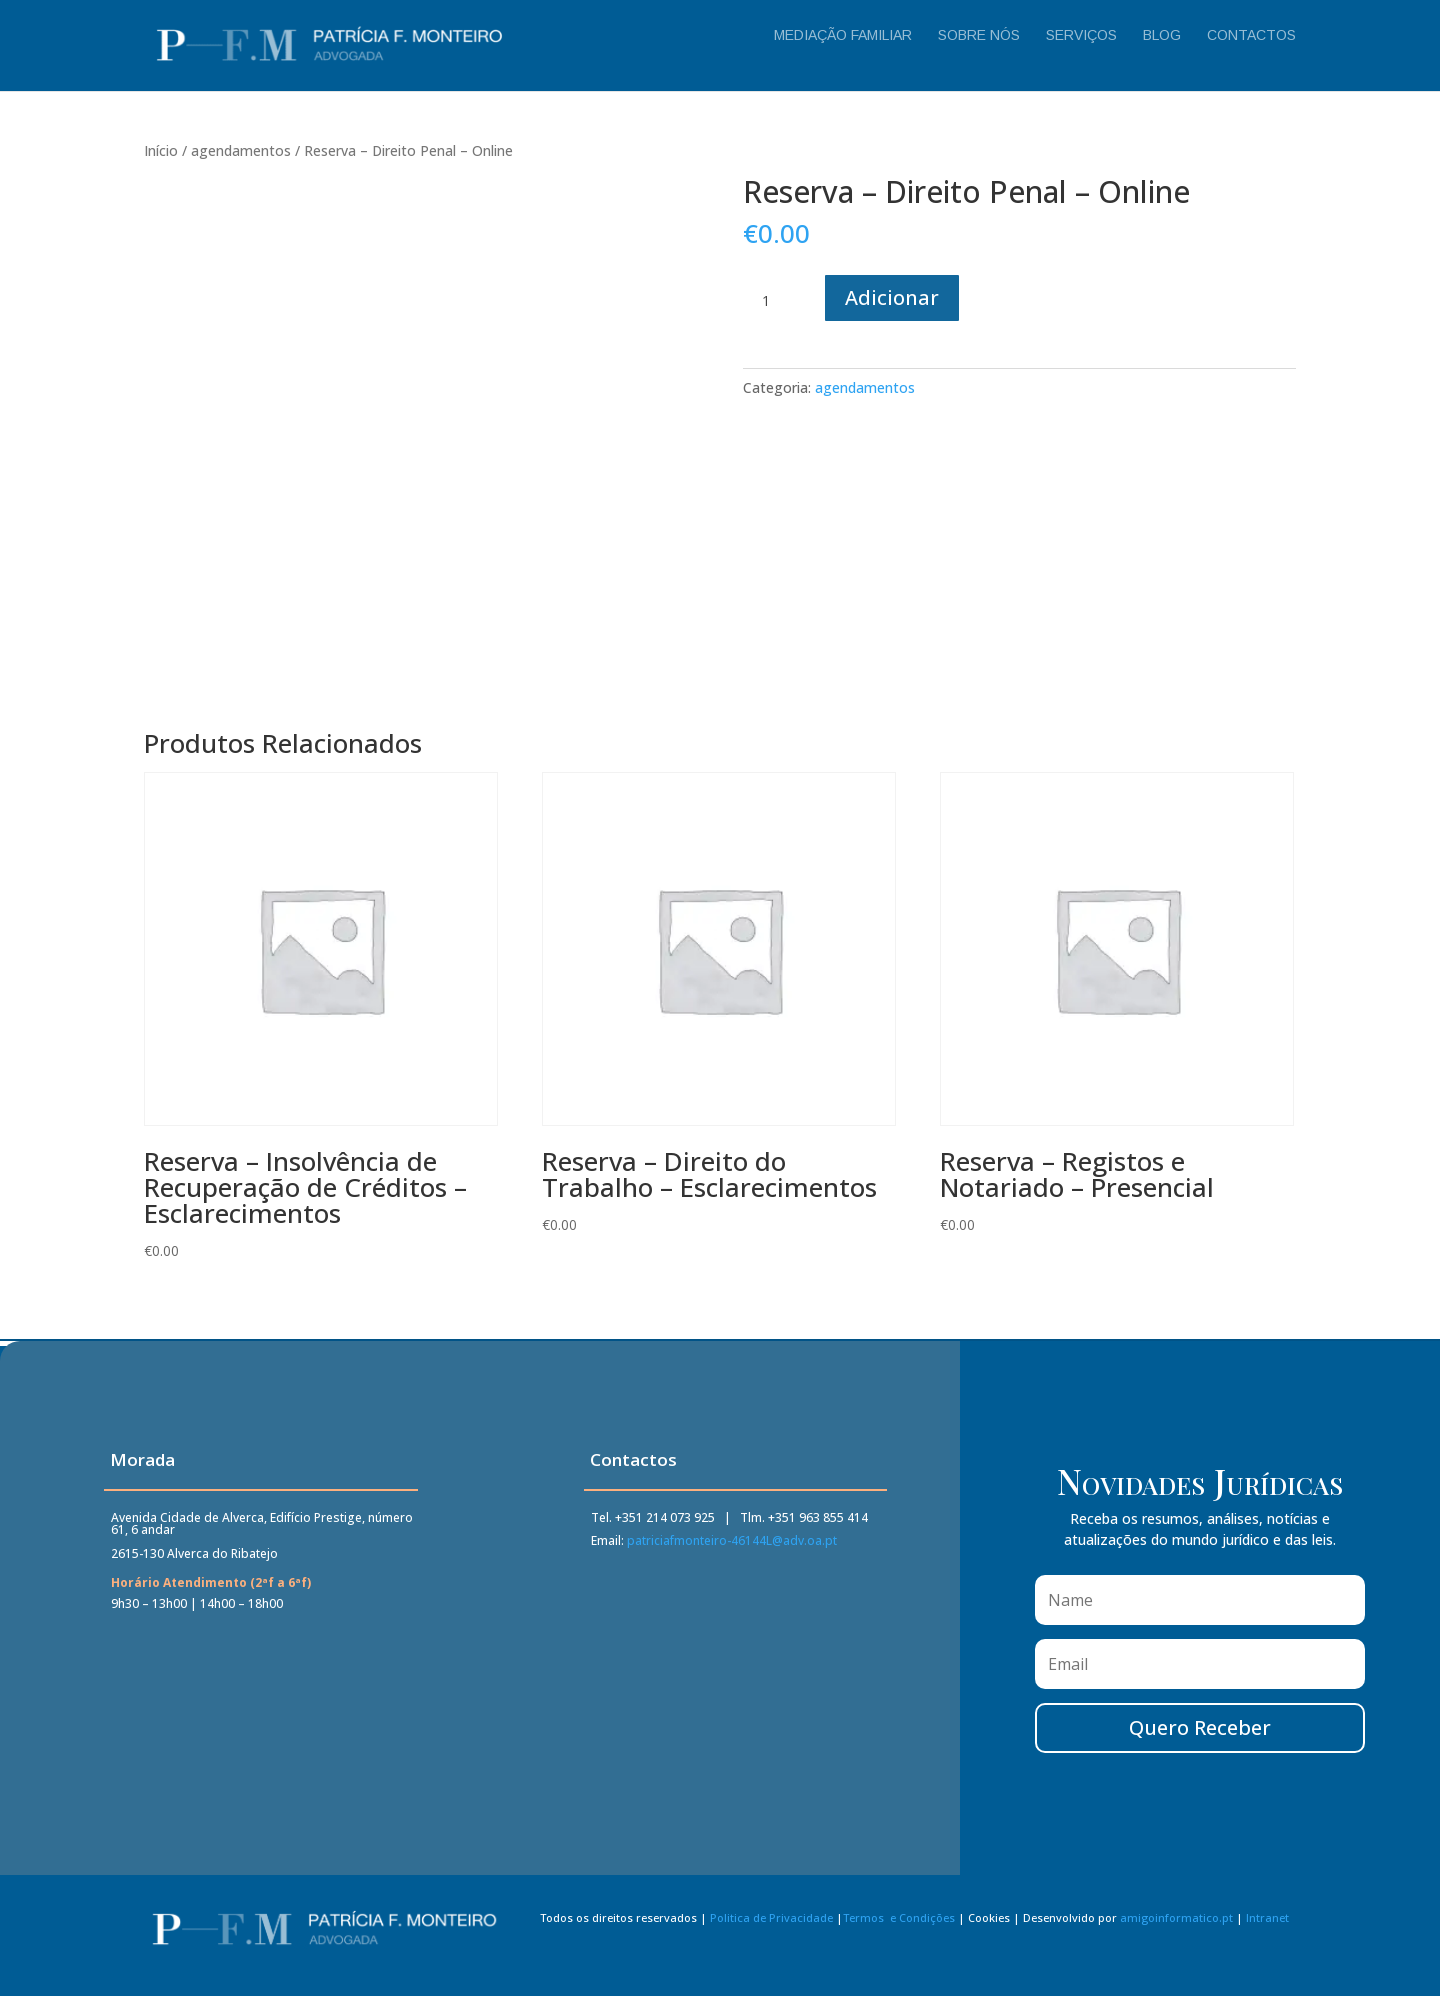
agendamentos (241, 150)
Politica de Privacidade (771, 1925)
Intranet (1267, 1925)
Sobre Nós (979, 35)
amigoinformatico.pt (1176, 1925)
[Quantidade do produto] (773, 301)
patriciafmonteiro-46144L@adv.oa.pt (732, 1544)
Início (161, 150)
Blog (1162, 35)
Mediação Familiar (843, 35)
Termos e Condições (899, 1925)
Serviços (1081, 35)
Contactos (1251, 35)
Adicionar (892, 297)
